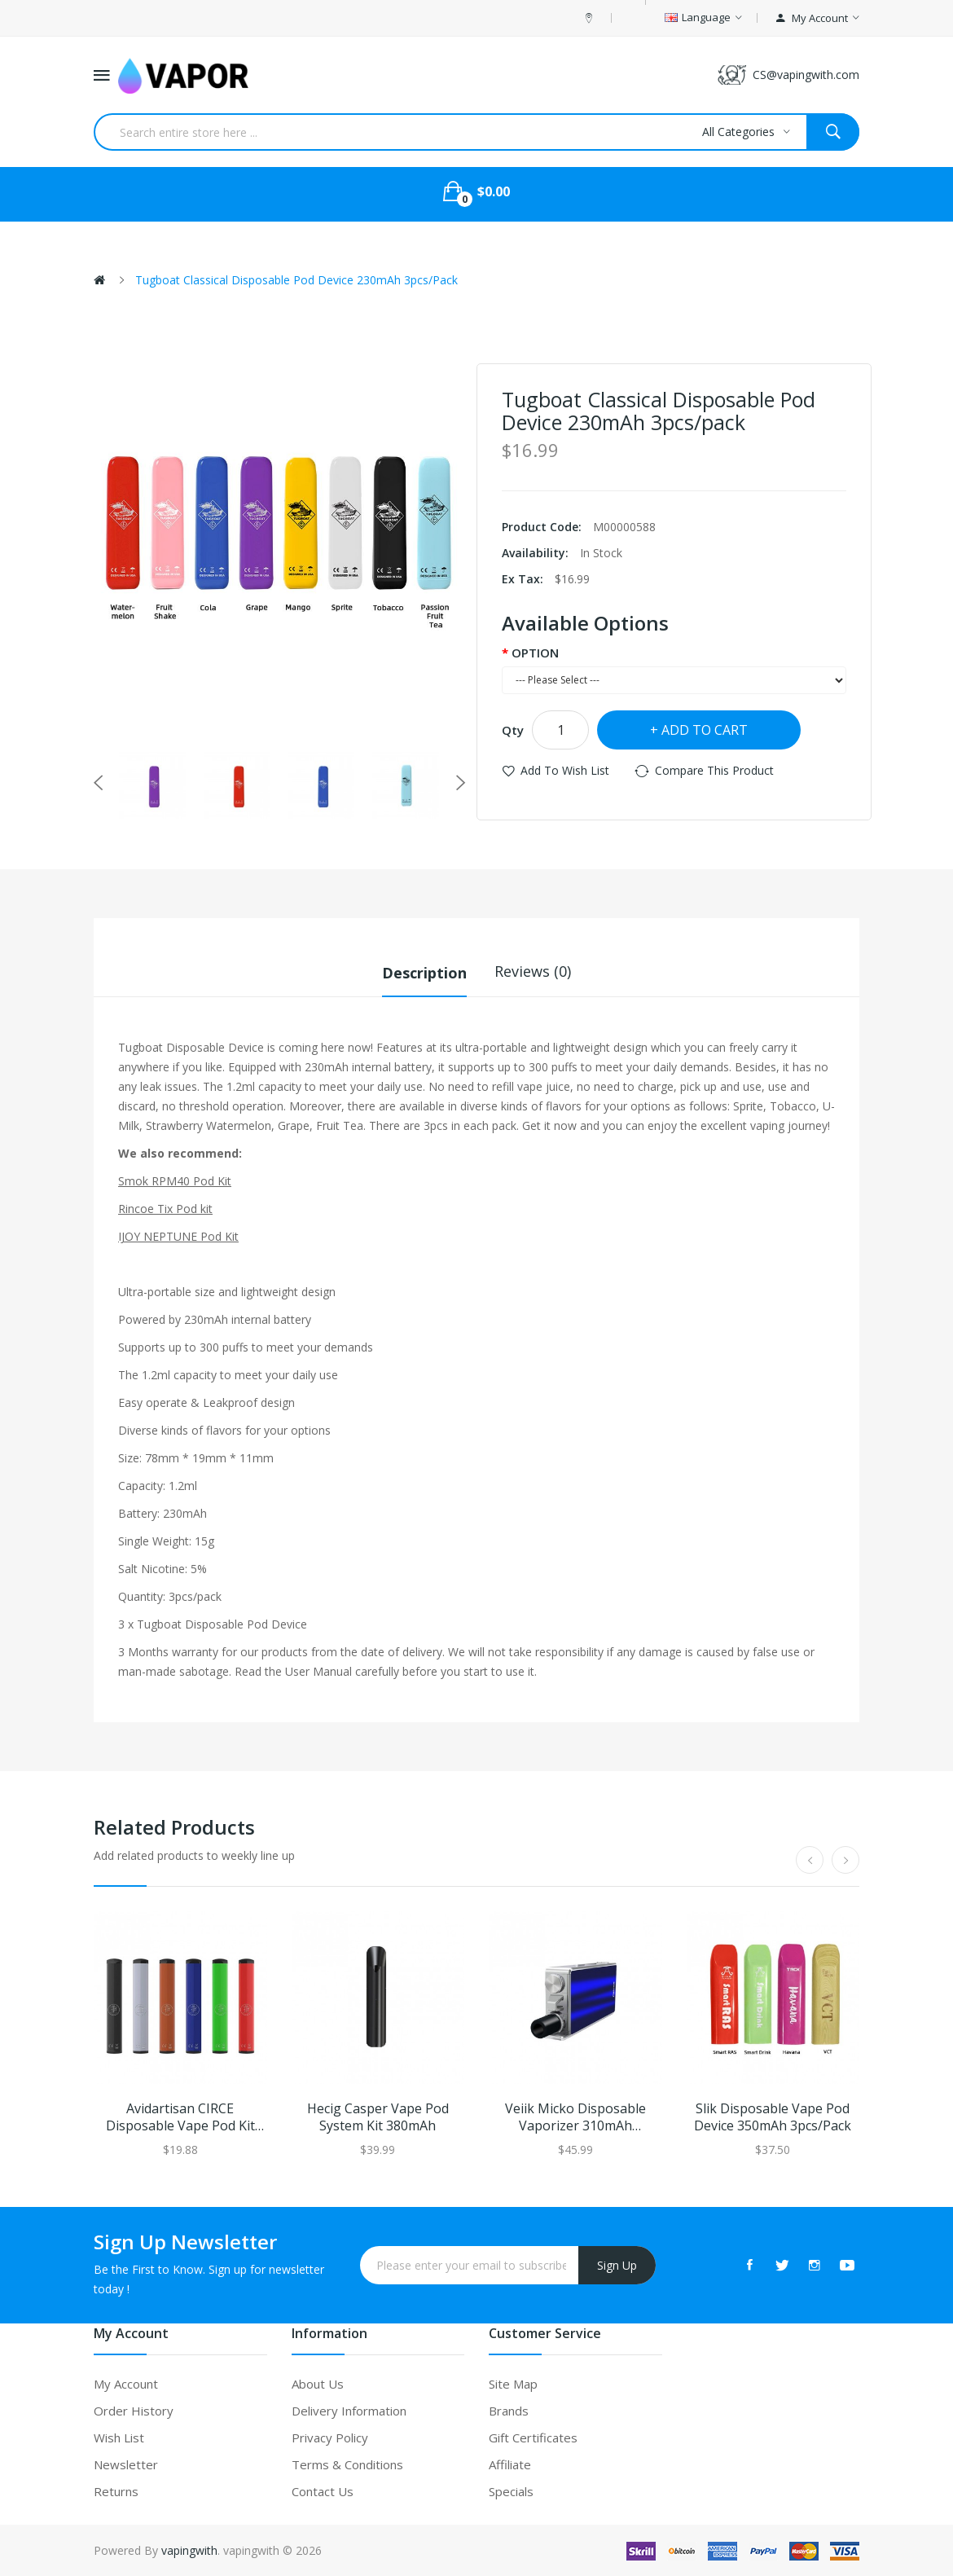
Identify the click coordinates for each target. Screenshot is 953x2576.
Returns (116, 2490)
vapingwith (189, 2549)
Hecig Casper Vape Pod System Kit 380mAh (378, 2117)
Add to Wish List (564, 770)
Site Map (513, 2383)
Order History (133, 2410)
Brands (509, 2410)
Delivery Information (349, 2410)
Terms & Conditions (347, 2463)
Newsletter (126, 2463)
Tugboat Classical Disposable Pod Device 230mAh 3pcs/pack (296, 280)
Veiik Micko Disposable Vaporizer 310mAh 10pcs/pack (575, 2117)
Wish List (119, 2437)
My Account (126, 2383)
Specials (511, 2490)
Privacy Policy (330, 2437)
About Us (318, 2383)
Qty (513, 730)
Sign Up (617, 2264)
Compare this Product (714, 770)
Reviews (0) (532, 971)
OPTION (535, 652)
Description (424, 971)
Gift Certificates (533, 2437)
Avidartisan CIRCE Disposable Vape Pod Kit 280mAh (180, 2117)
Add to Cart (704, 730)
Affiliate (510, 2463)
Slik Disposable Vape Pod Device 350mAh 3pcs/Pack (772, 2117)
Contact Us (323, 2490)
